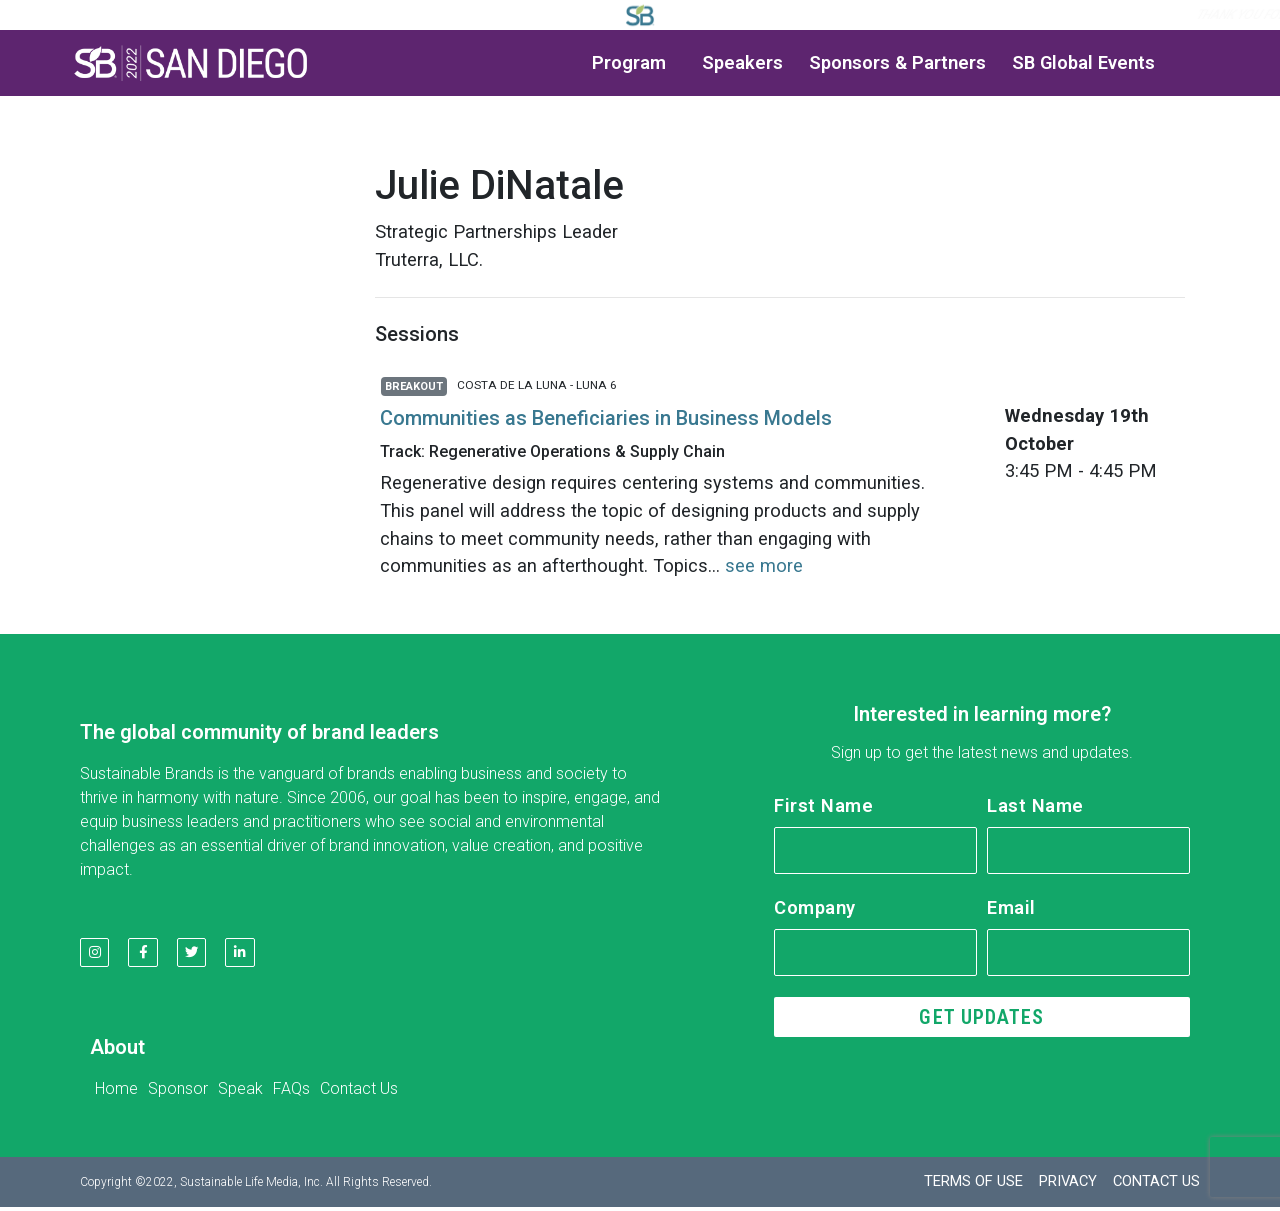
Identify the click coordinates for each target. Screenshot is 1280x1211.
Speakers (742, 62)
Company (815, 907)
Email (1011, 907)
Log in (898, 15)
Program (634, 62)
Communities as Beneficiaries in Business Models (606, 418)
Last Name (1035, 805)
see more (764, 565)
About (117, 1057)
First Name (823, 805)
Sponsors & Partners (897, 62)
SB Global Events (1083, 62)
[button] (191, 63)
